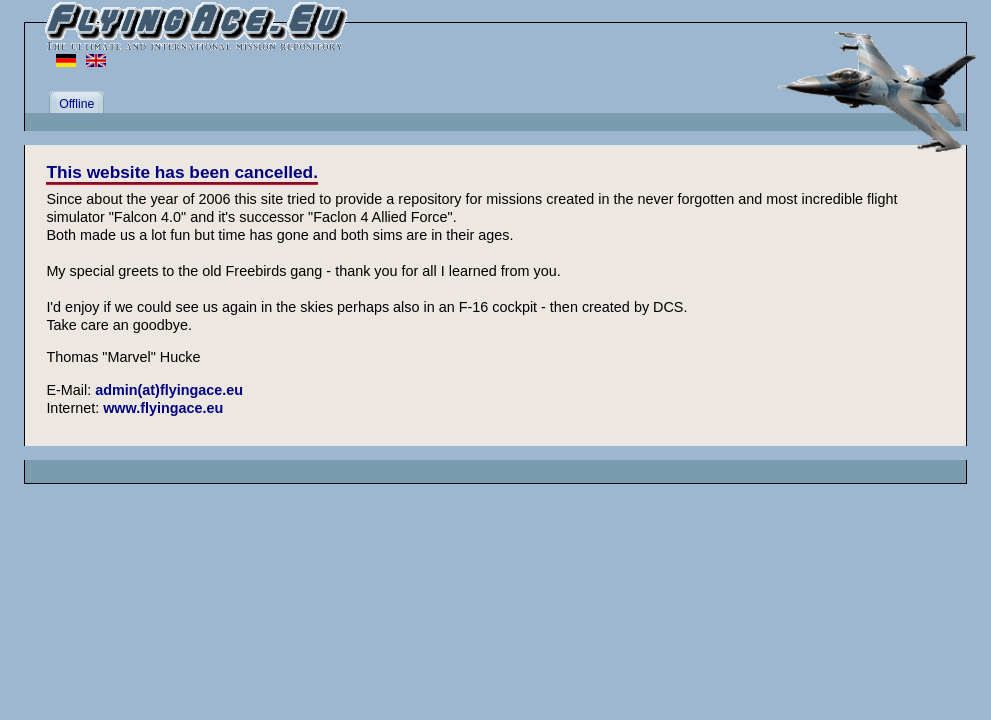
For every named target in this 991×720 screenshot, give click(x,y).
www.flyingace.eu (163, 408)
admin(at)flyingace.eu (169, 390)
